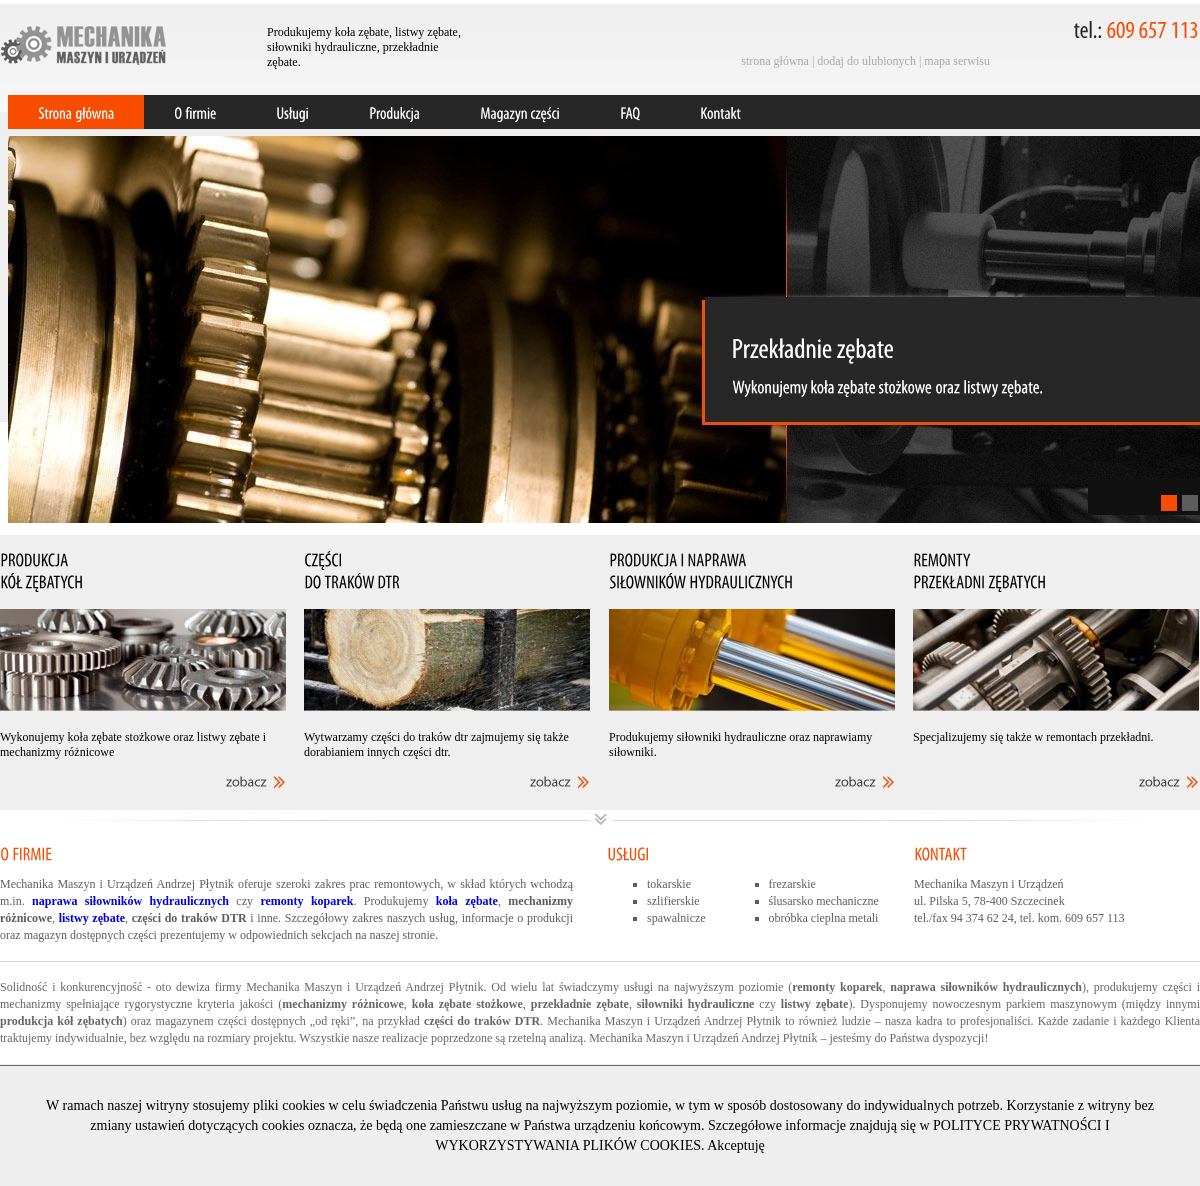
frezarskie (792, 884)
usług (442, 918)
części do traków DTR (482, 1021)
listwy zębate (815, 1004)
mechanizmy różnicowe (343, 1004)
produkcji (550, 918)
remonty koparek (837, 987)
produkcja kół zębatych (61, 1021)
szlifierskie (673, 901)
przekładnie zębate (580, 1004)
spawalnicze (676, 918)
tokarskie (669, 884)
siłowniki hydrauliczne (696, 1004)
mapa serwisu (957, 61)
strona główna (775, 61)
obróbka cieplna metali (824, 918)
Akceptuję (736, 1145)
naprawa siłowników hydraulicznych (986, 987)
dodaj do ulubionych (866, 61)
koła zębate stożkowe (467, 1004)
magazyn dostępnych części (90, 935)
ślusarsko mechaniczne (824, 901)
